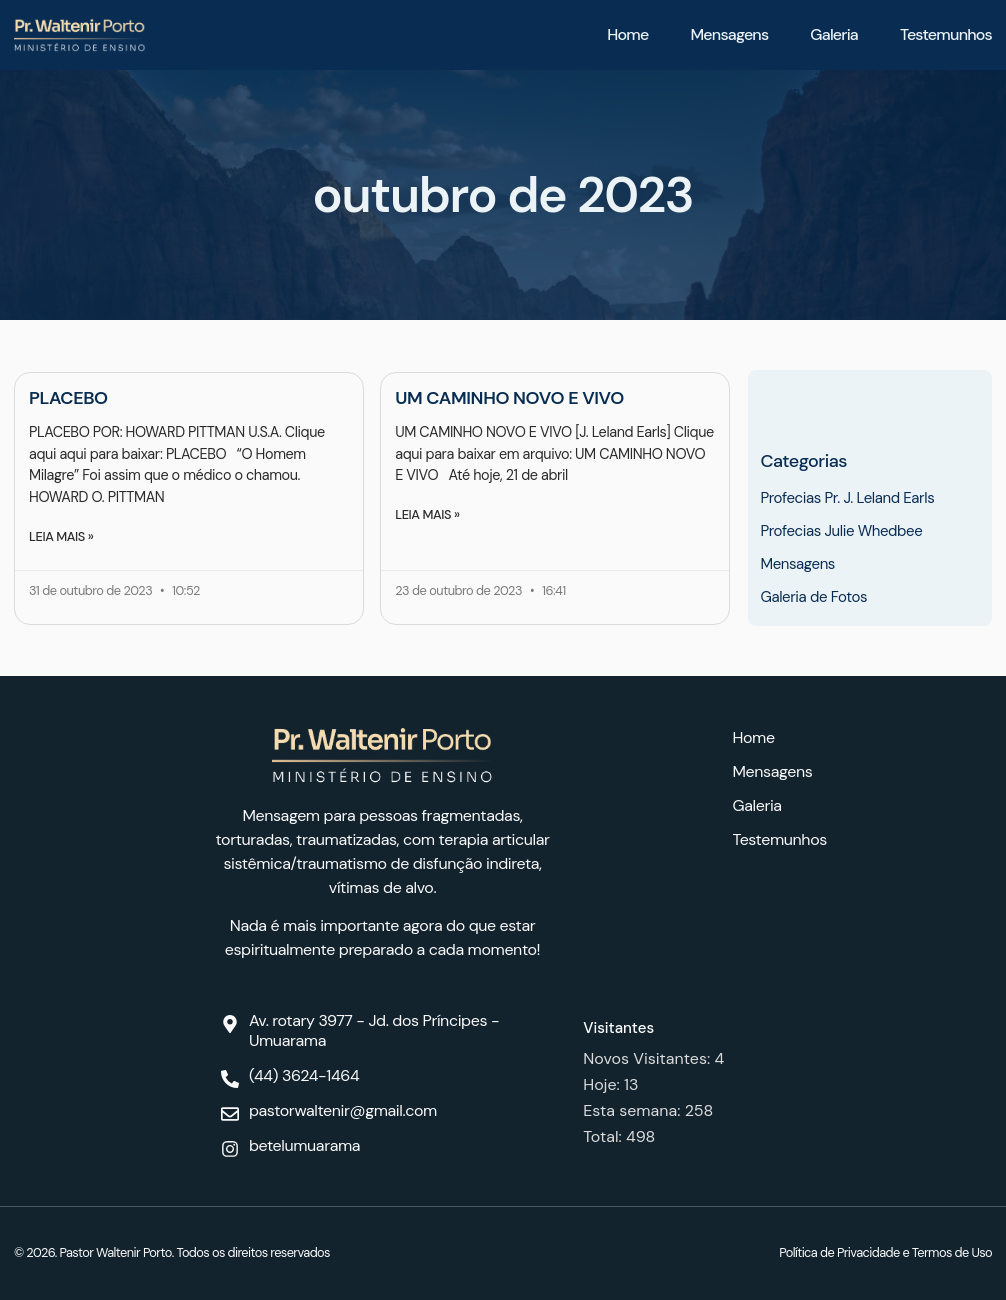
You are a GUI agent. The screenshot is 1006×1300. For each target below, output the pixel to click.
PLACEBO (68, 398)
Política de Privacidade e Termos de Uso (885, 1252)
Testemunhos (946, 34)
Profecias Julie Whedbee (841, 531)
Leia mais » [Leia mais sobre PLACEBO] (61, 536)
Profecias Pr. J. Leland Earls (847, 498)
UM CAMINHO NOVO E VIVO (509, 398)
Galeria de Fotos (813, 597)
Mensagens (729, 34)
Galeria (834, 34)
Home (627, 34)
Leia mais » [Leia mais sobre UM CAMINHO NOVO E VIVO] (427, 514)
